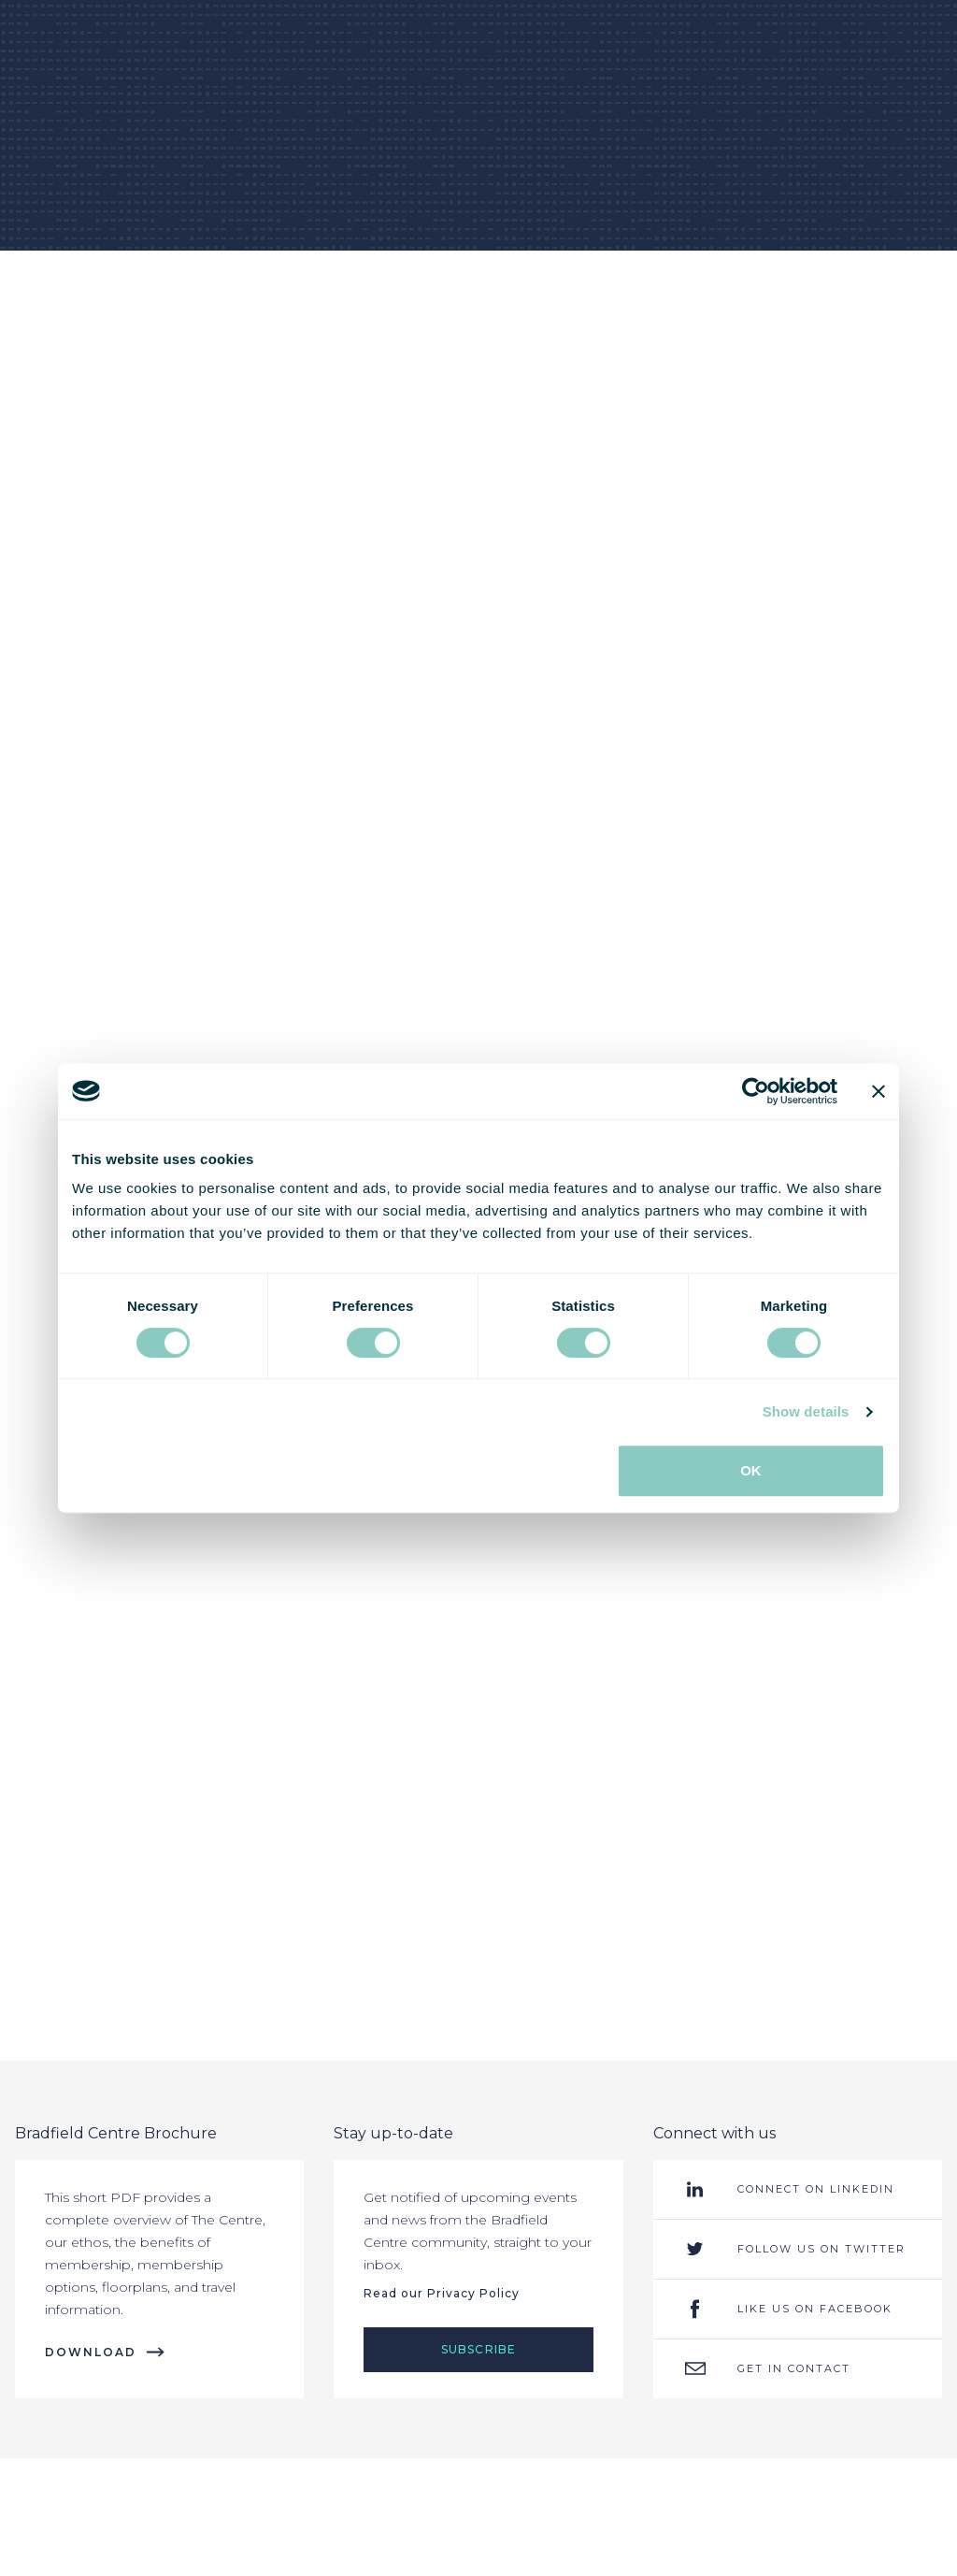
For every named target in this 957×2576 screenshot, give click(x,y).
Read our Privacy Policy (442, 2293)
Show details (806, 1411)
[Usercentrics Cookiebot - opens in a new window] (755, 1091)
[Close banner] (878, 1091)
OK (751, 1470)
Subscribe (479, 2349)
